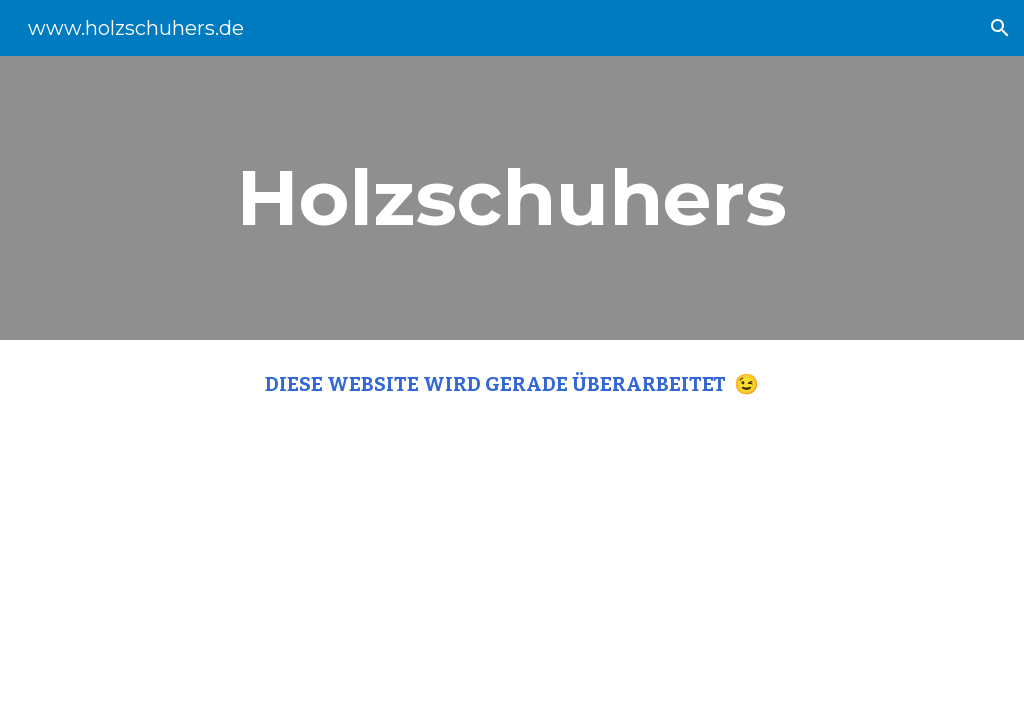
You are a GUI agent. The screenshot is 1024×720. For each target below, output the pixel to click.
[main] (511, 198)
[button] (1000, 28)
